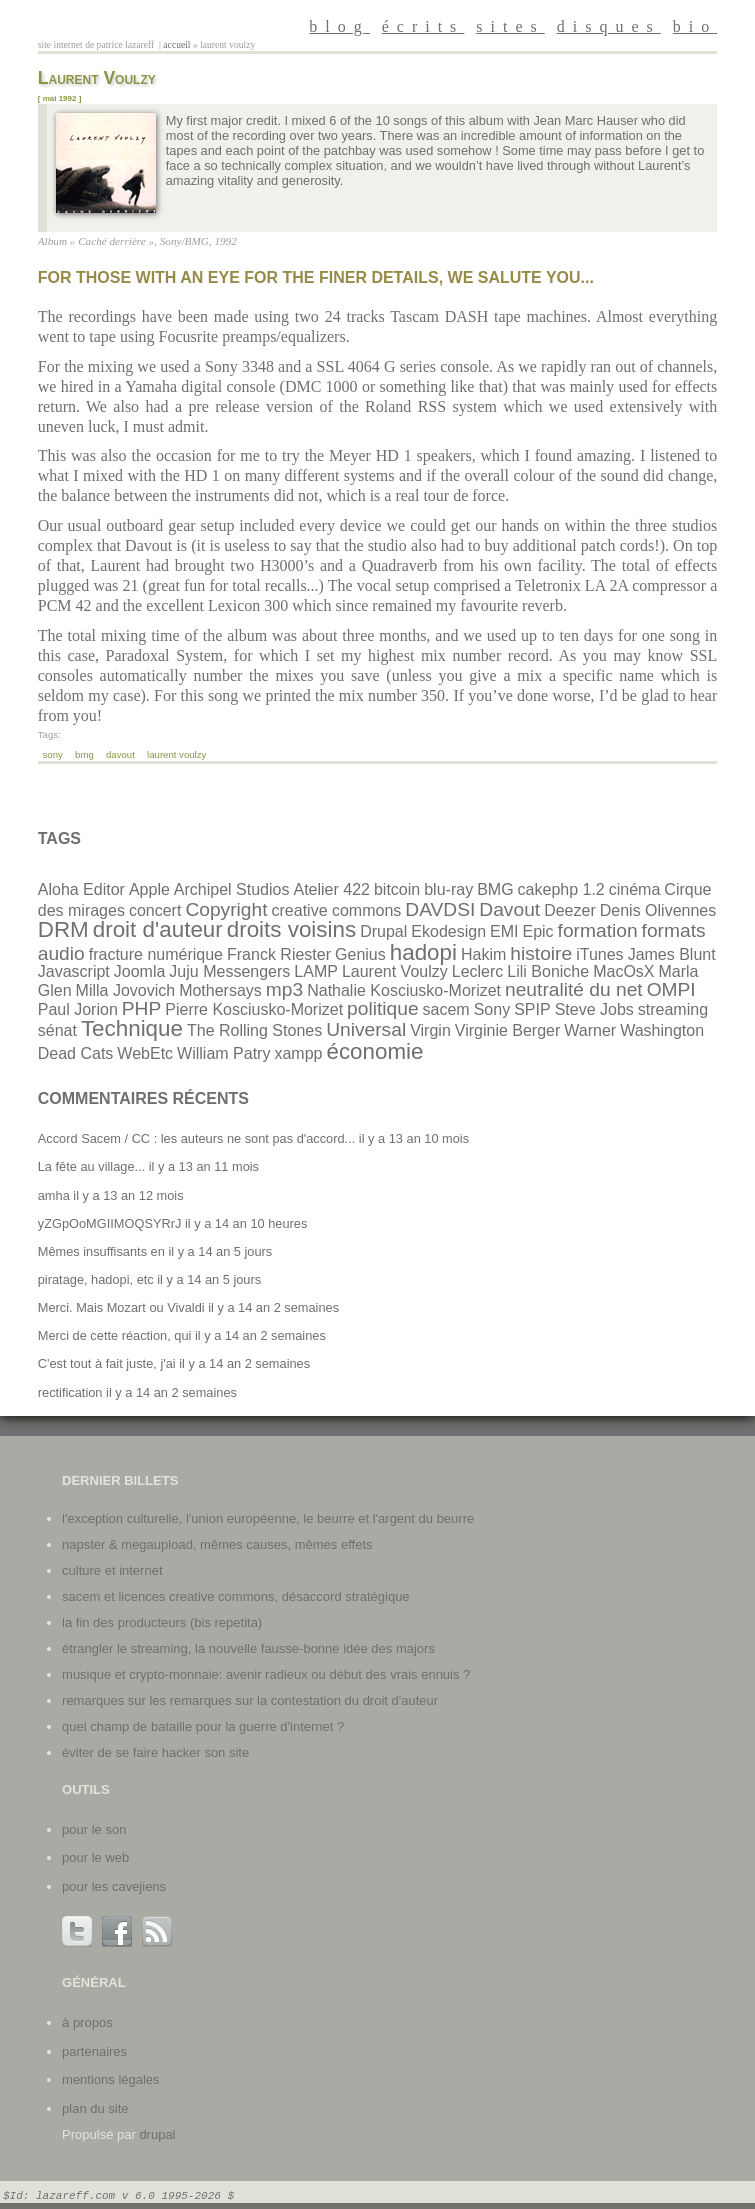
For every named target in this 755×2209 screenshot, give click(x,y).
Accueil (176, 44)
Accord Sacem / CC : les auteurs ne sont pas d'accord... (197, 1138)
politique (382, 1008)
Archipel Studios (232, 889)
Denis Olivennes (658, 910)
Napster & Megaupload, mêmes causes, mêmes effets (217, 1544)
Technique (132, 1028)
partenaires (94, 2051)
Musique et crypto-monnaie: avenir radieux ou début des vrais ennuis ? (266, 1674)
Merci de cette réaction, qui (115, 1335)
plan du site (95, 2108)
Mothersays (220, 990)
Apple (149, 889)
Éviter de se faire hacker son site (155, 1752)
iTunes (599, 954)
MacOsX (623, 971)
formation (598, 930)
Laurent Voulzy (176, 754)
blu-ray (448, 889)
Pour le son (94, 1829)
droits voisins (291, 929)
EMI (504, 931)
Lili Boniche (548, 971)
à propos (87, 2022)
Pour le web (95, 1857)
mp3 (284, 989)
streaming (673, 1009)
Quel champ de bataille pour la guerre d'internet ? (203, 1726)
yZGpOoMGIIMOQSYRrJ (110, 1223)
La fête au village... (91, 1166)
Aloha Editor (81, 889)
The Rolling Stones (254, 1030)
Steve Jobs (594, 1009)
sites (510, 26)
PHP (141, 1008)
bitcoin (397, 889)
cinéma (635, 889)
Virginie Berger (508, 1030)
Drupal (383, 931)
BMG (84, 754)
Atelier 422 (331, 889)
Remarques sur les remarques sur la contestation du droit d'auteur (250, 1700)
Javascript (74, 971)
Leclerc (478, 971)
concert (155, 910)
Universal (366, 1029)
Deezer (570, 910)
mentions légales (111, 2079)
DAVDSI (440, 909)
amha (54, 1195)
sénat (57, 1030)
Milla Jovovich (126, 990)
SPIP (532, 1009)
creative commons (337, 910)
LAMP (316, 971)
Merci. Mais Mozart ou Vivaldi (121, 1307)
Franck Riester (279, 954)
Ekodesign (448, 931)
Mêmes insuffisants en (101, 1251)
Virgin (430, 1030)
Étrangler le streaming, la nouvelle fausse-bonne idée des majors (248, 1648)
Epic (537, 931)
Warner (590, 1030)
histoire (541, 953)
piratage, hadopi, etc (96, 1279)
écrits (423, 26)
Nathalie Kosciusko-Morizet (404, 990)
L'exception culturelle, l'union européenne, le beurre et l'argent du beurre (268, 1518)
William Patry (223, 1053)
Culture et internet (112, 1570)
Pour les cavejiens (114, 1886)
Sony (53, 754)
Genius (360, 954)
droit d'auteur (158, 929)
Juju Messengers (229, 971)
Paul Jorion (78, 1009)
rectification (70, 1392)
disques (609, 26)
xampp (298, 1053)
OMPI (671, 989)
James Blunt (672, 954)
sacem (446, 1009)
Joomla (140, 971)
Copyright (226, 909)
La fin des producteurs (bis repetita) (162, 1622)
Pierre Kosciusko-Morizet (254, 1009)
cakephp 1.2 (561, 889)
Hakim (483, 954)
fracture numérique (156, 954)
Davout (120, 754)
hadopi (423, 952)
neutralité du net (574, 989)
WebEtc (145, 1053)
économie (374, 1051)
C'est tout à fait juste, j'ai (107, 1363)
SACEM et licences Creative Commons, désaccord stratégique (236, 1596)
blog (339, 26)
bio (695, 26)
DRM (63, 929)
